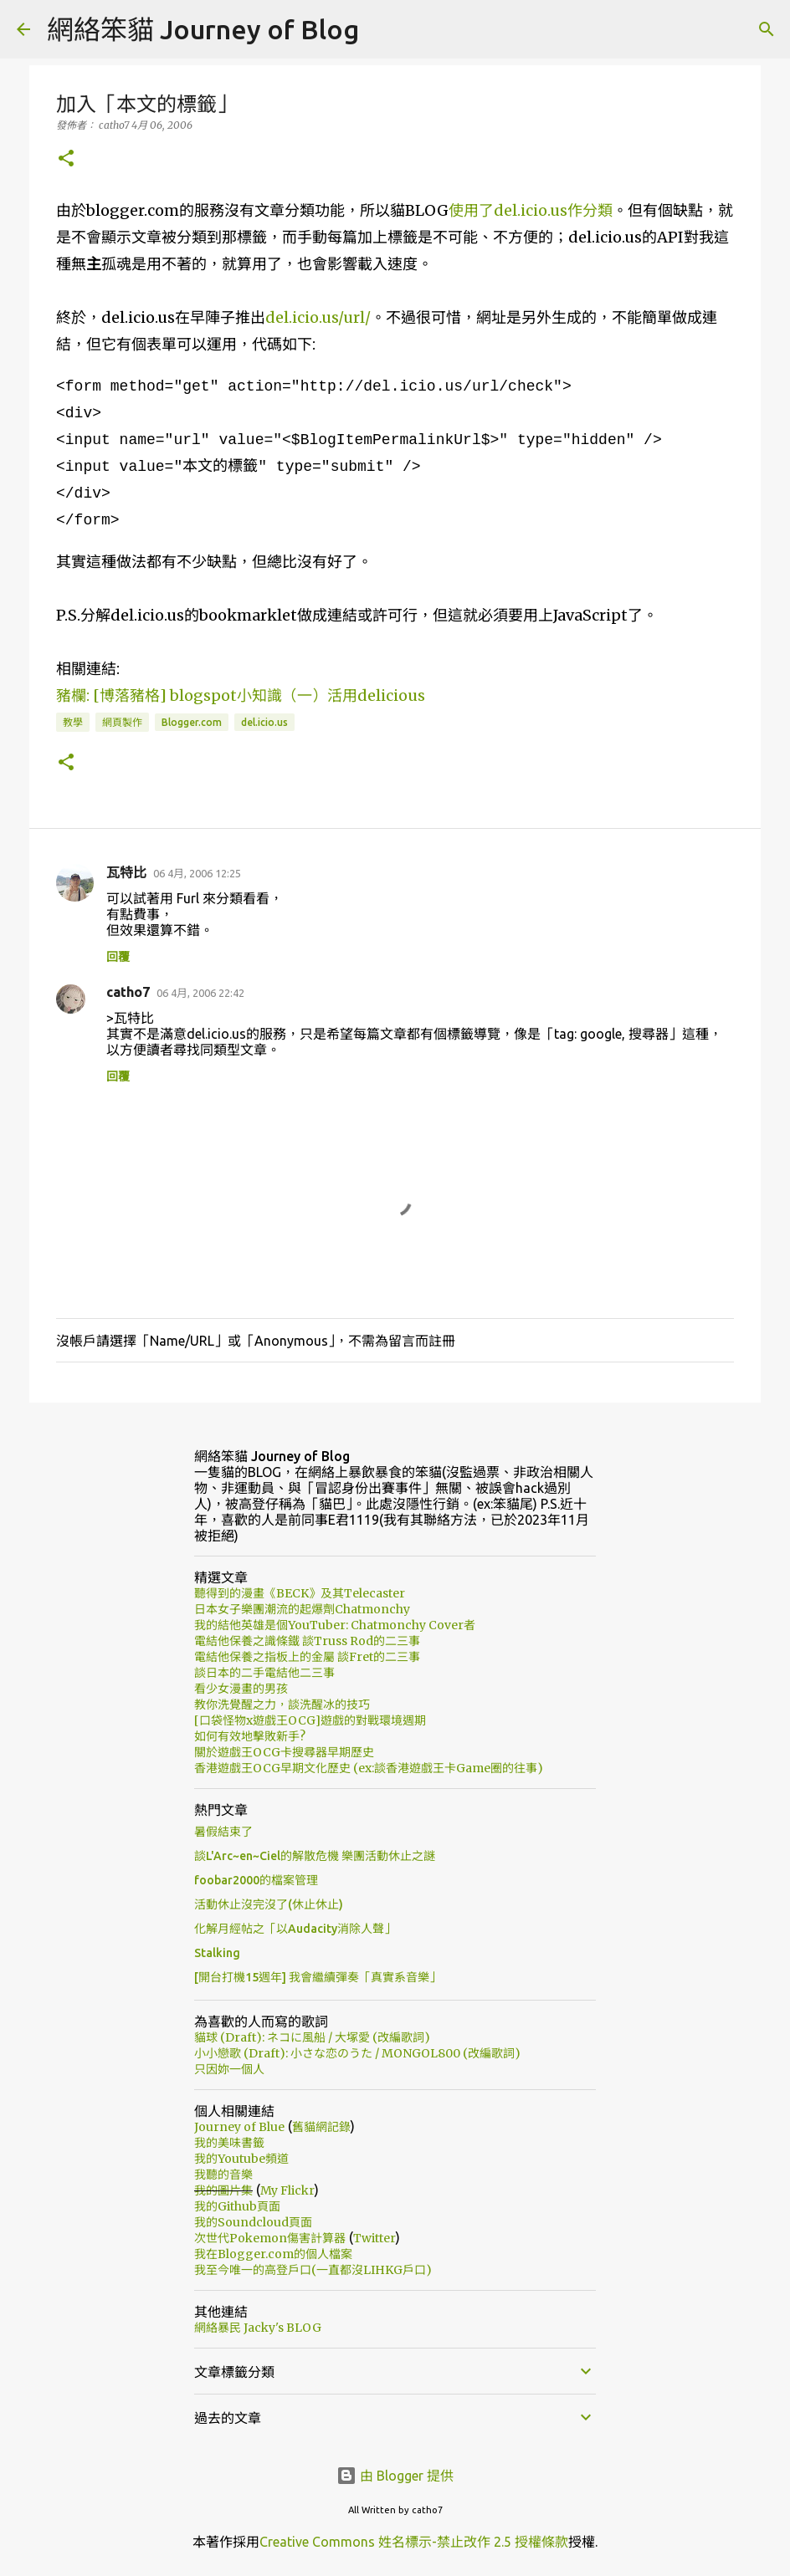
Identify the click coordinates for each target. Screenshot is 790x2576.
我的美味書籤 (229, 2142)
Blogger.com (192, 722)
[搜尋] (767, 29)
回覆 (118, 956)
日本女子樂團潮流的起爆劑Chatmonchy (302, 1609)
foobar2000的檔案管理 (256, 1880)
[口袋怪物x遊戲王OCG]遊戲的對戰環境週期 (310, 1720)
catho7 (128, 991)
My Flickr (287, 2190)
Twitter (374, 2238)
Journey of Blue (239, 2126)
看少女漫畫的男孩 (241, 1688)
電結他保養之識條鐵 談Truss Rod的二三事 (307, 1640)
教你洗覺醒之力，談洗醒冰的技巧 (282, 1704)
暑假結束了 (223, 1831)
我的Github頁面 (237, 2206)
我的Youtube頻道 (241, 2158)
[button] (66, 159)
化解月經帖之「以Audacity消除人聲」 (295, 1928)
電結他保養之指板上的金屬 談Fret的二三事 (307, 1656)
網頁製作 (122, 722)
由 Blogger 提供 (395, 2475)
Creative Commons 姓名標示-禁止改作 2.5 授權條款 (413, 2541)
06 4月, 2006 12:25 (197, 873)
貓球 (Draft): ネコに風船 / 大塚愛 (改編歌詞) (312, 2037)
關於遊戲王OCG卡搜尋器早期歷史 (284, 1752)
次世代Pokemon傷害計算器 (270, 2238)
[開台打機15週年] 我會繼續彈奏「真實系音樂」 (317, 1977)
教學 (73, 722)
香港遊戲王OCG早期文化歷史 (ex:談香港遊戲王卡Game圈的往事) (368, 1768)
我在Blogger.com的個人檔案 (273, 2254)
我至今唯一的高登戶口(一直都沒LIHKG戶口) (313, 2269)
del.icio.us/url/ (318, 317)
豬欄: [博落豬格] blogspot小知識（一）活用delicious (240, 695)
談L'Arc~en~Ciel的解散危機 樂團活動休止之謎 (314, 1856)
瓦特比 (126, 872)
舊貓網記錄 (321, 2126)
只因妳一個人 (229, 2069)
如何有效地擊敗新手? (249, 1736)
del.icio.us (264, 722)
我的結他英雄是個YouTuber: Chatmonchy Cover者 (334, 1625)
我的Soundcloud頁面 (253, 2222)
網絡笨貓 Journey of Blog (203, 29)
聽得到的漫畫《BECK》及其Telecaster (299, 1593)
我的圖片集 (223, 2190)
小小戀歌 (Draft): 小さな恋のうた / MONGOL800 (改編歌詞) (357, 2053)
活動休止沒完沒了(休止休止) (268, 1904)
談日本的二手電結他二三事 (264, 1672)
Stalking (217, 1953)
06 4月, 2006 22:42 (200, 993)
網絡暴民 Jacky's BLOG (257, 2327)
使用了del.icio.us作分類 (531, 210)
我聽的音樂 (223, 2174)
